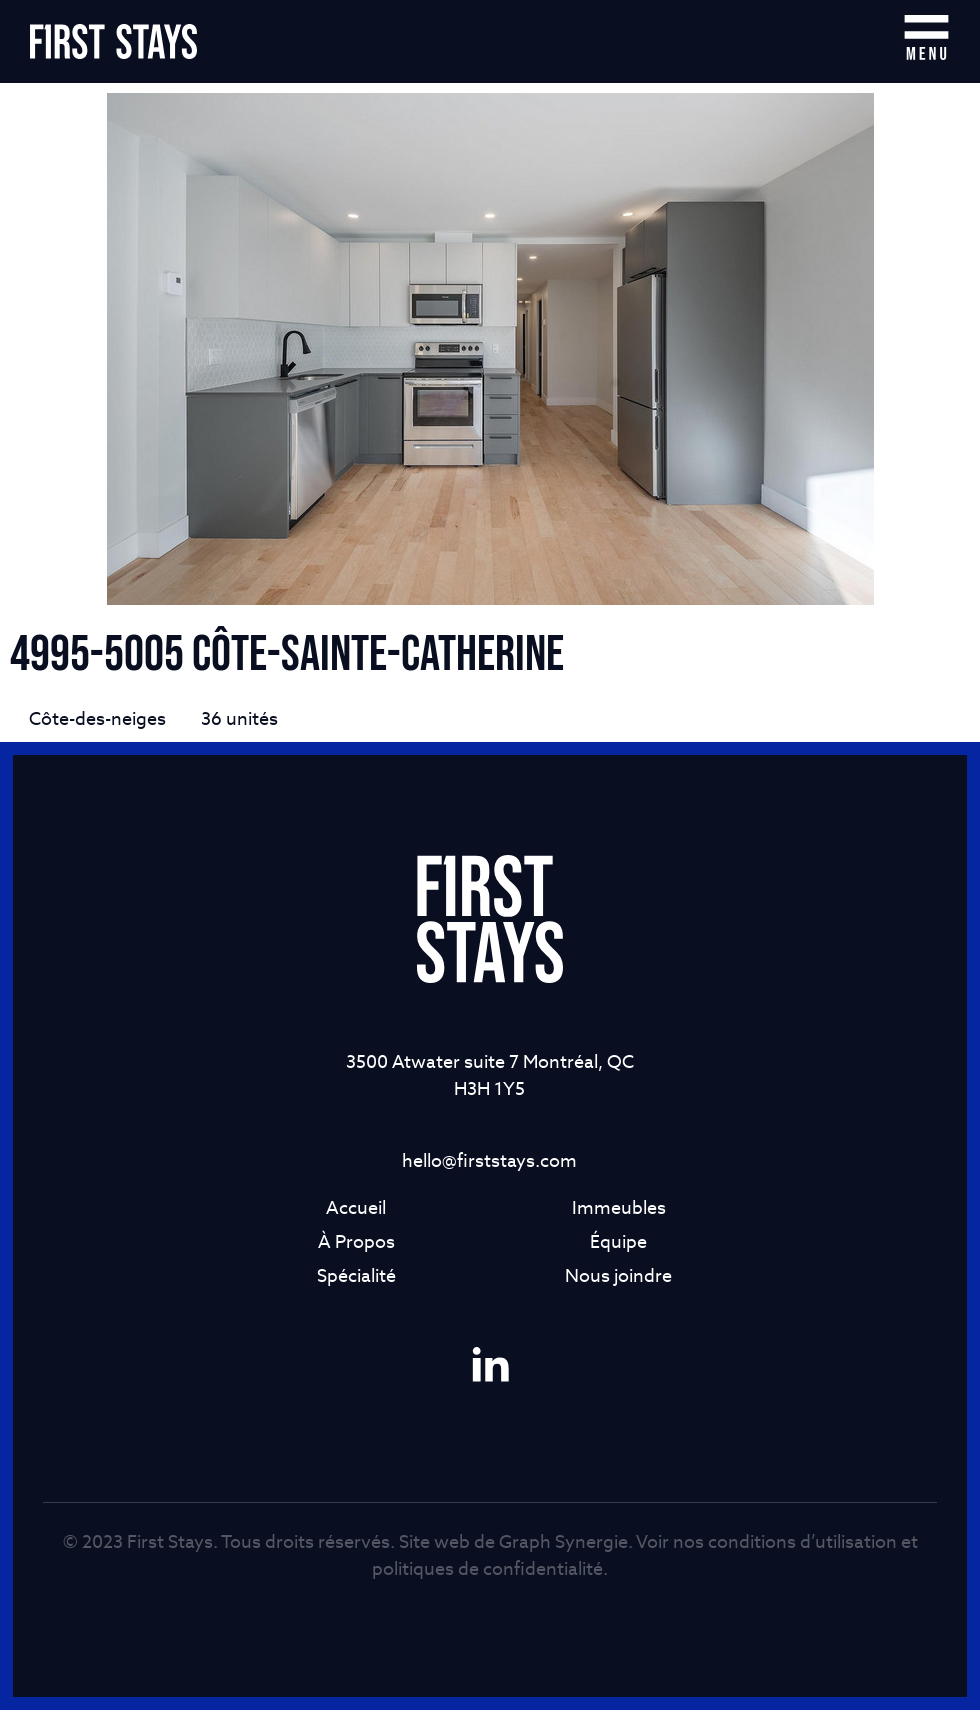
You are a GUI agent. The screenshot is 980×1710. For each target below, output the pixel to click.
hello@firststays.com (489, 1160)
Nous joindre (618, 1275)
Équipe (618, 1241)
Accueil (356, 1207)
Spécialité (356, 1275)
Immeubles (619, 1207)
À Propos (356, 1241)
